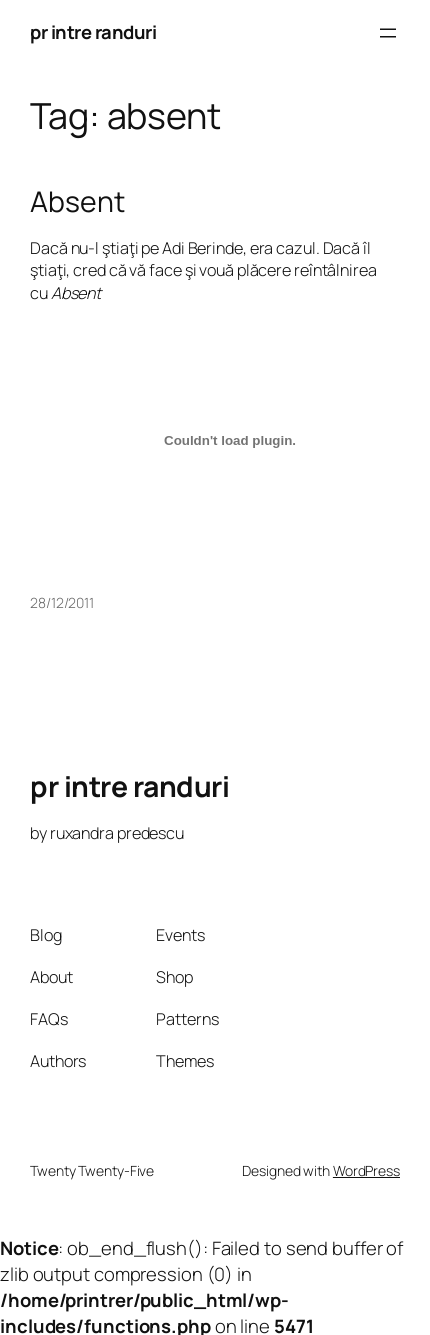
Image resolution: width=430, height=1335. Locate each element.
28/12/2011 (62, 602)
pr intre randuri (93, 32)
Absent (77, 202)
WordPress (366, 1170)
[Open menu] (388, 33)
